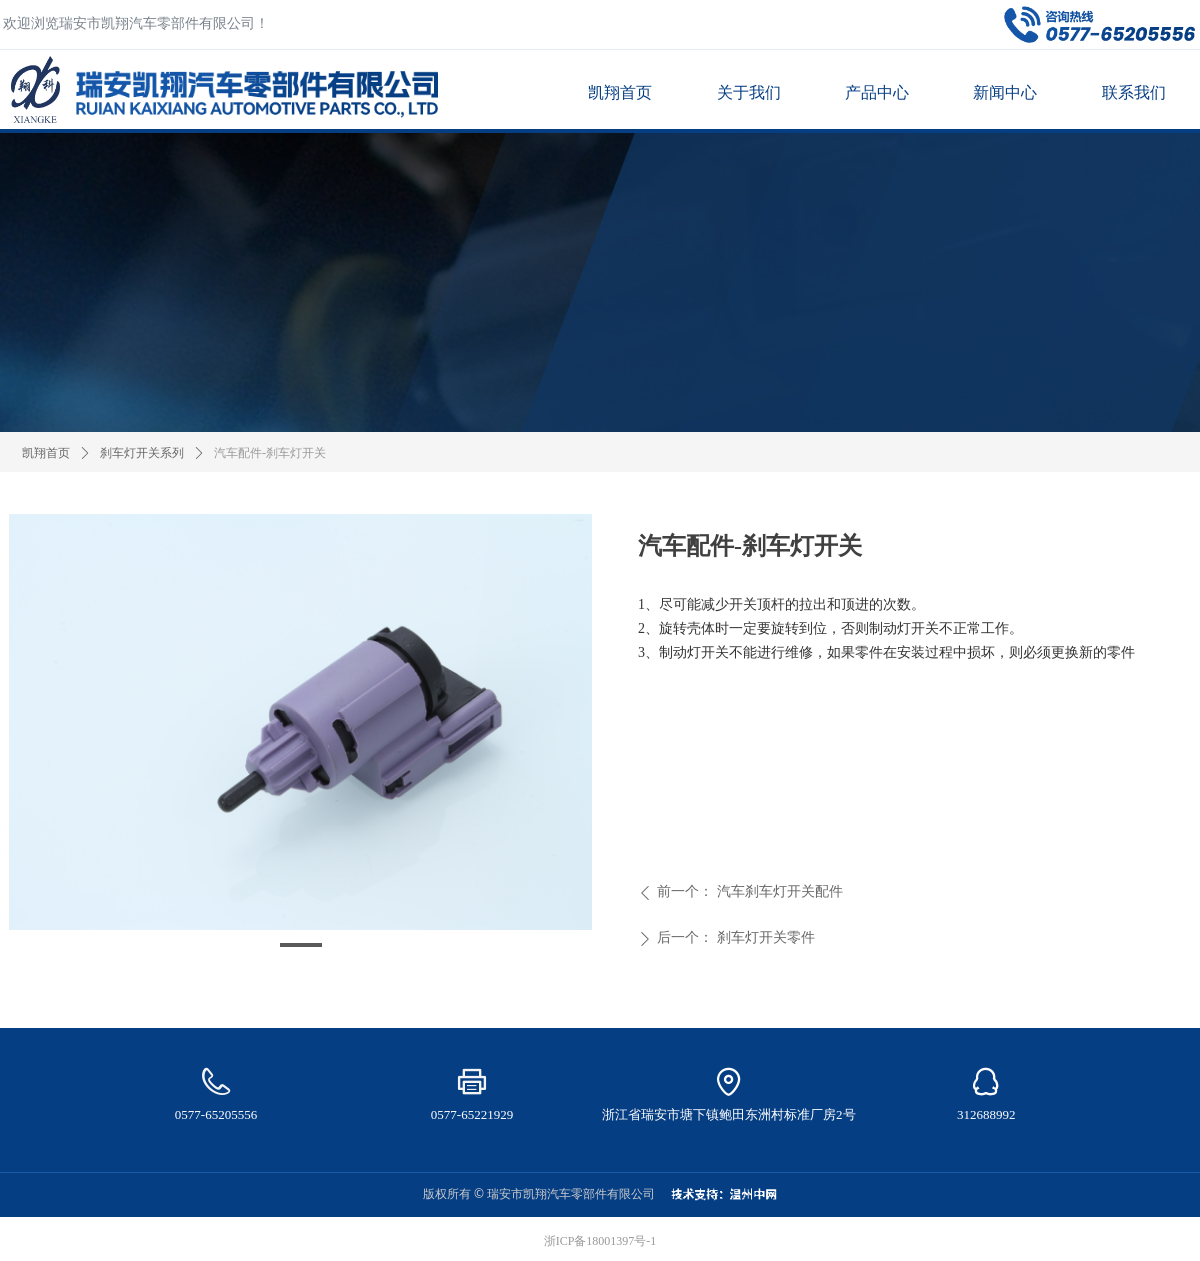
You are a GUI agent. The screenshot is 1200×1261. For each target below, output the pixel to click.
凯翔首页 (46, 453)
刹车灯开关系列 (142, 453)
